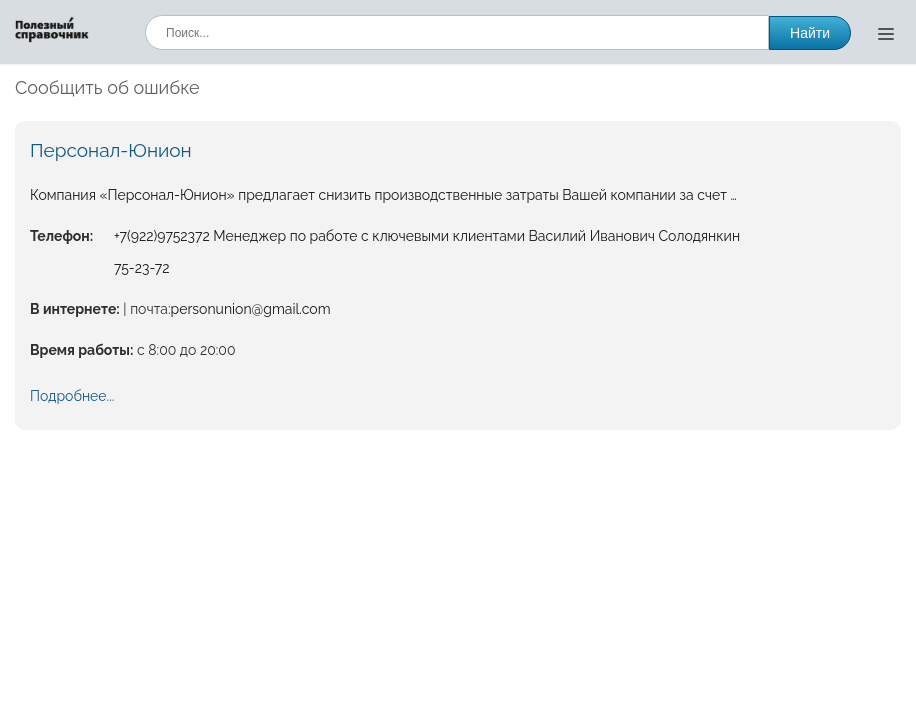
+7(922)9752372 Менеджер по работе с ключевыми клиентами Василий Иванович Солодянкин (427, 236)
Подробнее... (72, 396)
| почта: (145, 309)
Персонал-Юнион (111, 150)
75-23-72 (142, 268)
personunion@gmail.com (251, 309)
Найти (810, 33)
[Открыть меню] (886, 33)
